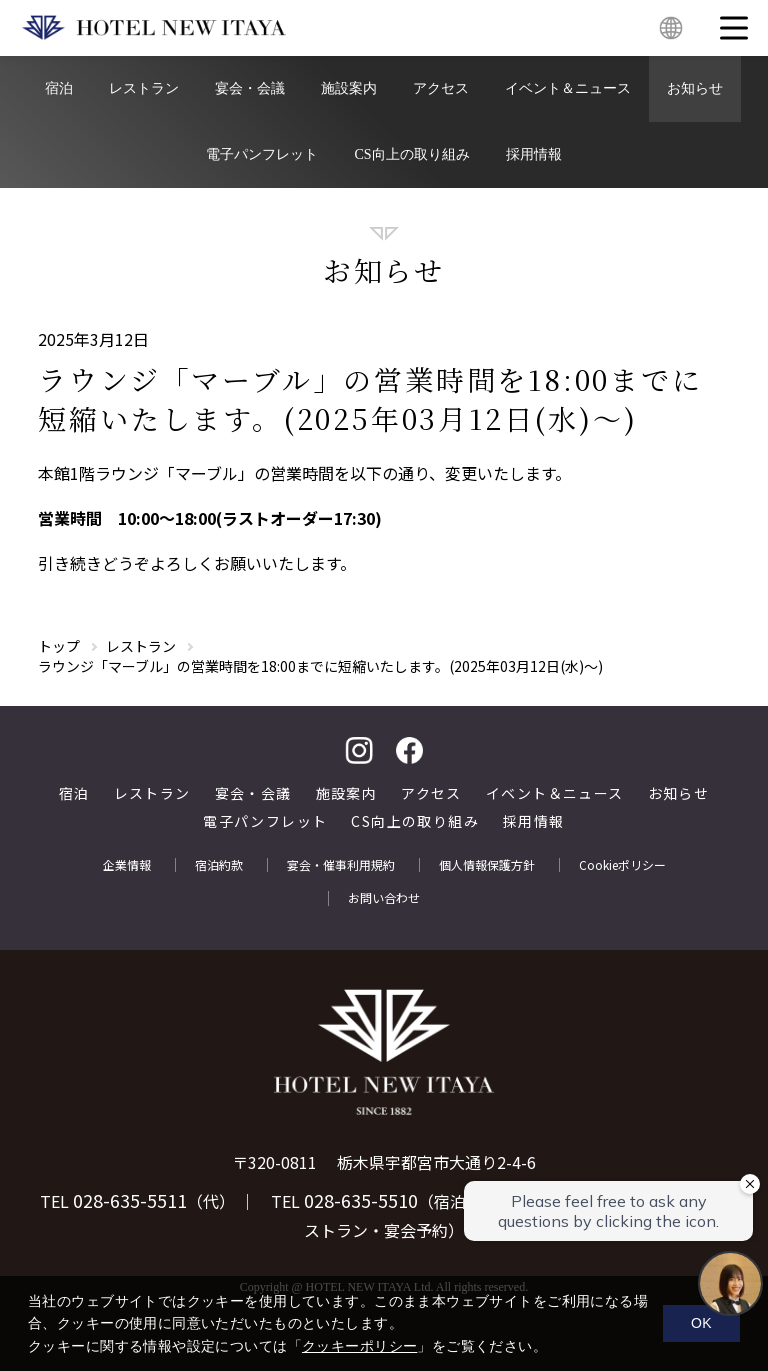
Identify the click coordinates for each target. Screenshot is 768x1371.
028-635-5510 (361, 1200)
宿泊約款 (219, 865)
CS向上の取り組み (411, 154)
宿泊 (59, 88)
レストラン (144, 88)
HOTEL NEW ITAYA (154, 28)
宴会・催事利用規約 (341, 865)
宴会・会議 (250, 88)
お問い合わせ (384, 898)
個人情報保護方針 (487, 865)
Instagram (359, 750)
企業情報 (127, 865)
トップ (59, 646)
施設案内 (349, 88)
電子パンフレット (262, 154)
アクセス (441, 88)
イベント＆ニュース (568, 88)
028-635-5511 (130, 1200)
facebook (409, 750)
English (671, 28)
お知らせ (695, 88)
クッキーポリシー (359, 1346)
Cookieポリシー (622, 865)
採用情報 (534, 154)
